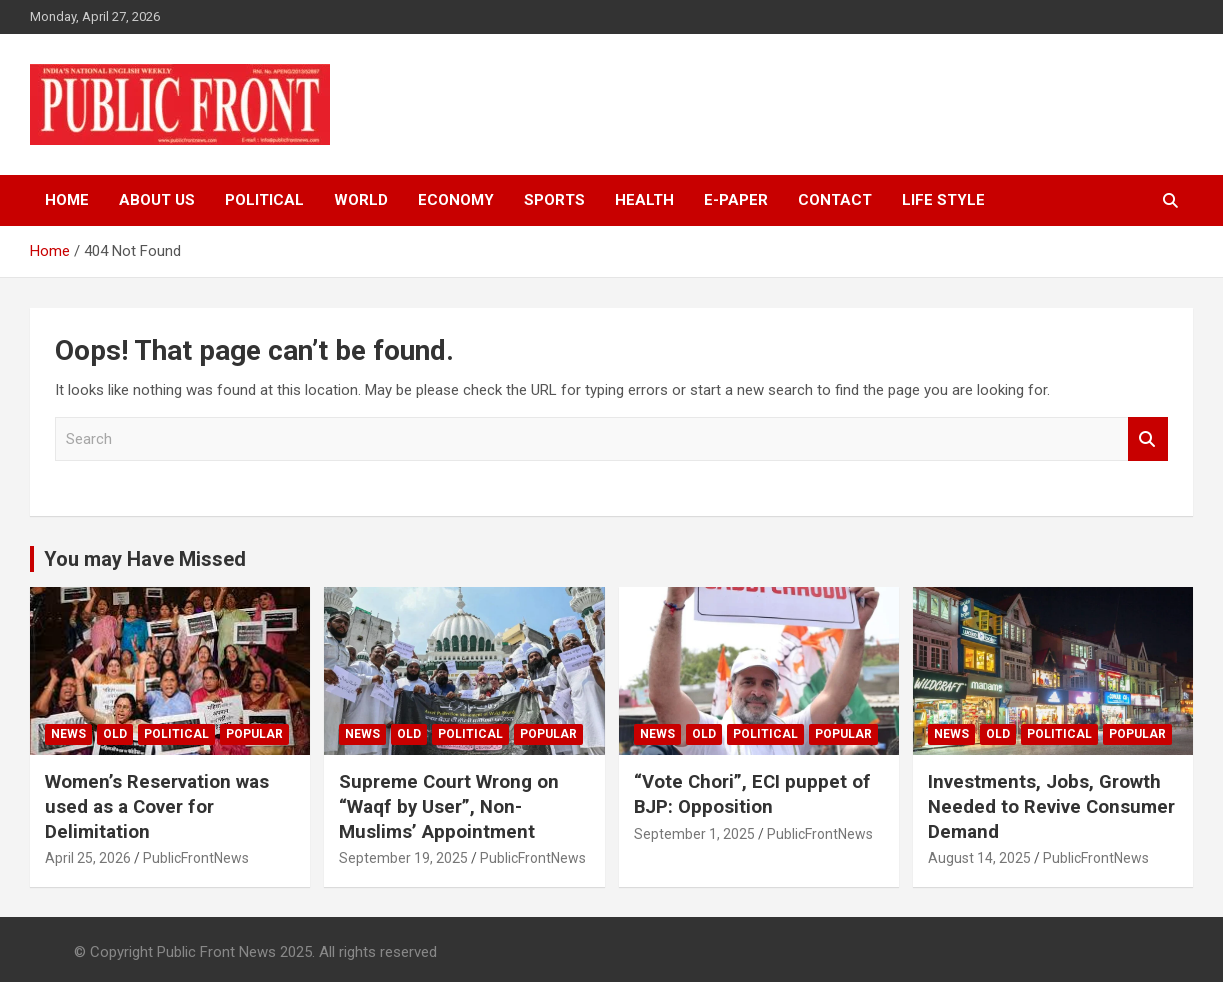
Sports (554, 200)
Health (644, 200)
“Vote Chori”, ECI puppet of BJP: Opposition (753, 794)
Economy (456, 200)
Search (1148, 439)
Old (115, 734)
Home (67, 200)
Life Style (943, 200)
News (68, 734)
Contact (835, 200)
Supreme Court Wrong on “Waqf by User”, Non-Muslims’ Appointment (450, 806)
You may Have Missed (145, 559)
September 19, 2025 (403, 858)
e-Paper (736, 200)
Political (264, 200)
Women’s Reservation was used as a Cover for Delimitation (157, 806)
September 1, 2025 (694, 834)
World (361, 200)
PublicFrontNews (196, 858)
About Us (157, 200)
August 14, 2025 (979, 858)
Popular (254, 734)
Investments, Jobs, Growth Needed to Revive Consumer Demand (1052, 806)
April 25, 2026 (88, 858)
